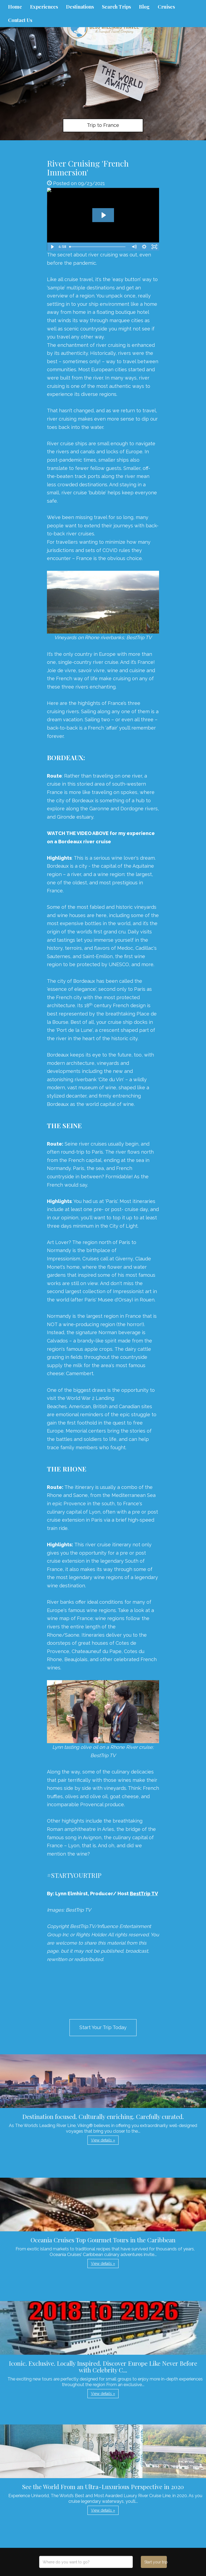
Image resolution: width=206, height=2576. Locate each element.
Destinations (80, 6)
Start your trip (155, 2562)
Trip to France (103, 125)
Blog (144, 6)
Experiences (44, 6)
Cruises (166, 6)
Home (15, 6)
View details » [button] (103, 2140)
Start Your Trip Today (103, 2027)
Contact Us (20, 20)
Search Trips (116, 6)
